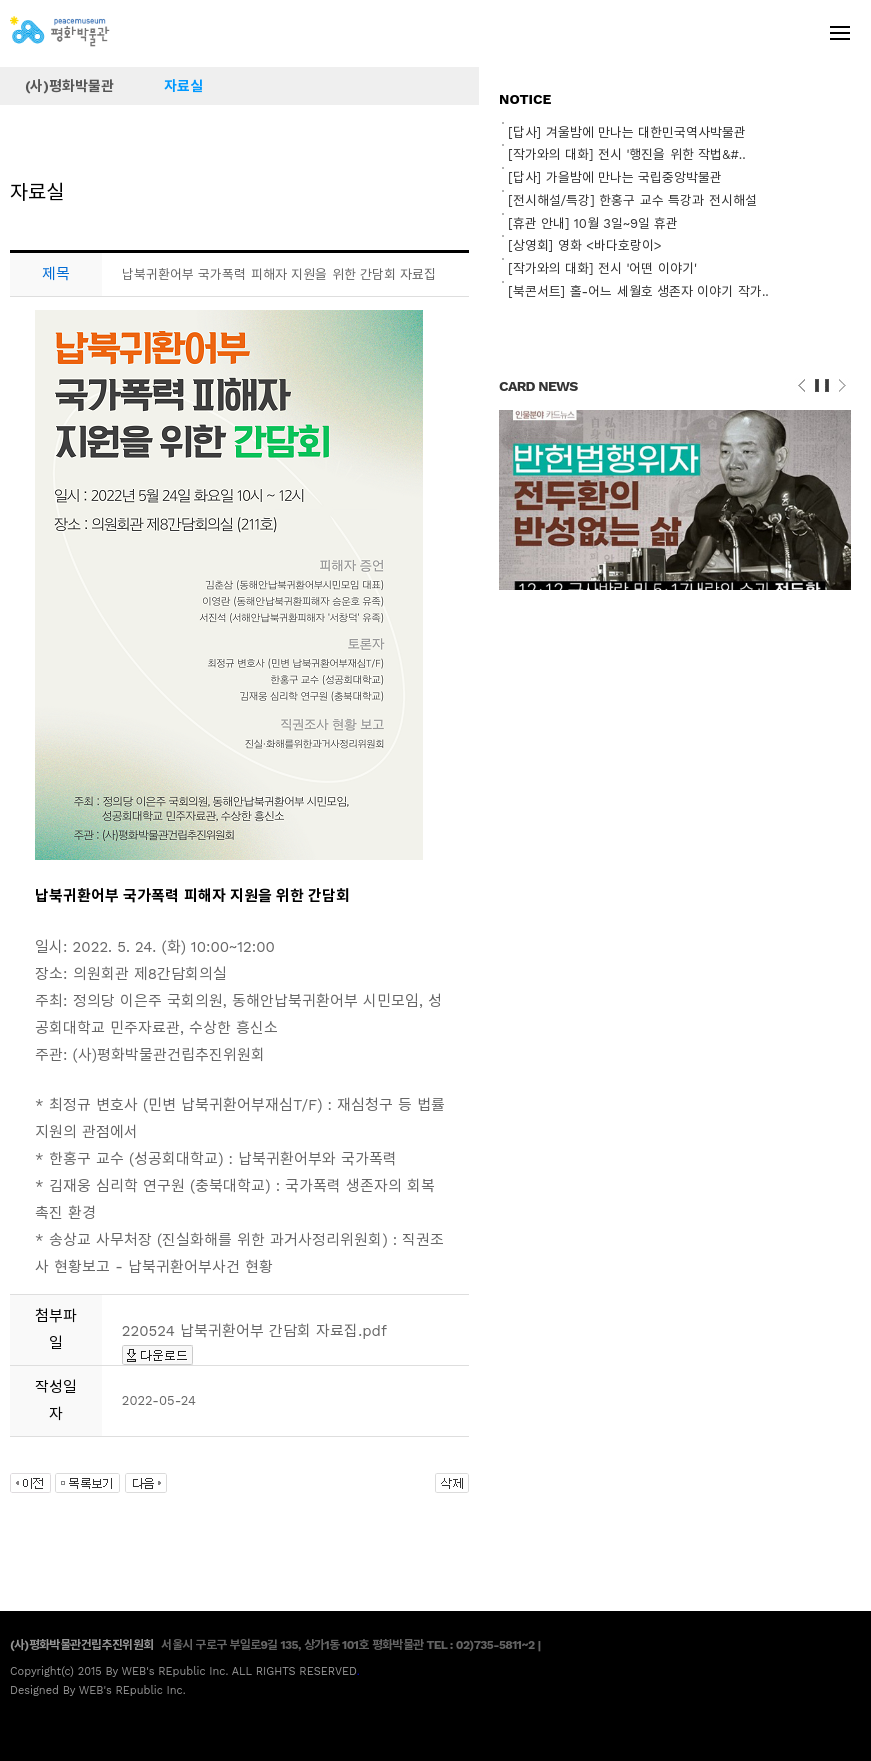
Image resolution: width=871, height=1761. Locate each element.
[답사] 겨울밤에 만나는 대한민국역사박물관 (627, 132)
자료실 (183, 86)
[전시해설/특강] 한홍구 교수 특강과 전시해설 (632, 200)
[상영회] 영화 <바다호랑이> (585, 245)
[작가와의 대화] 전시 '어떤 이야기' (602, 268)
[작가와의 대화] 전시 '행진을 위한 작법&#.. (627, 154)
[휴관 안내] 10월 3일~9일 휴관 (593, 223)
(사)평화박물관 (69, 86)
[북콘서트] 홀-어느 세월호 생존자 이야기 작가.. (638, 291)
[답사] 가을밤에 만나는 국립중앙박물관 (615, 177)
